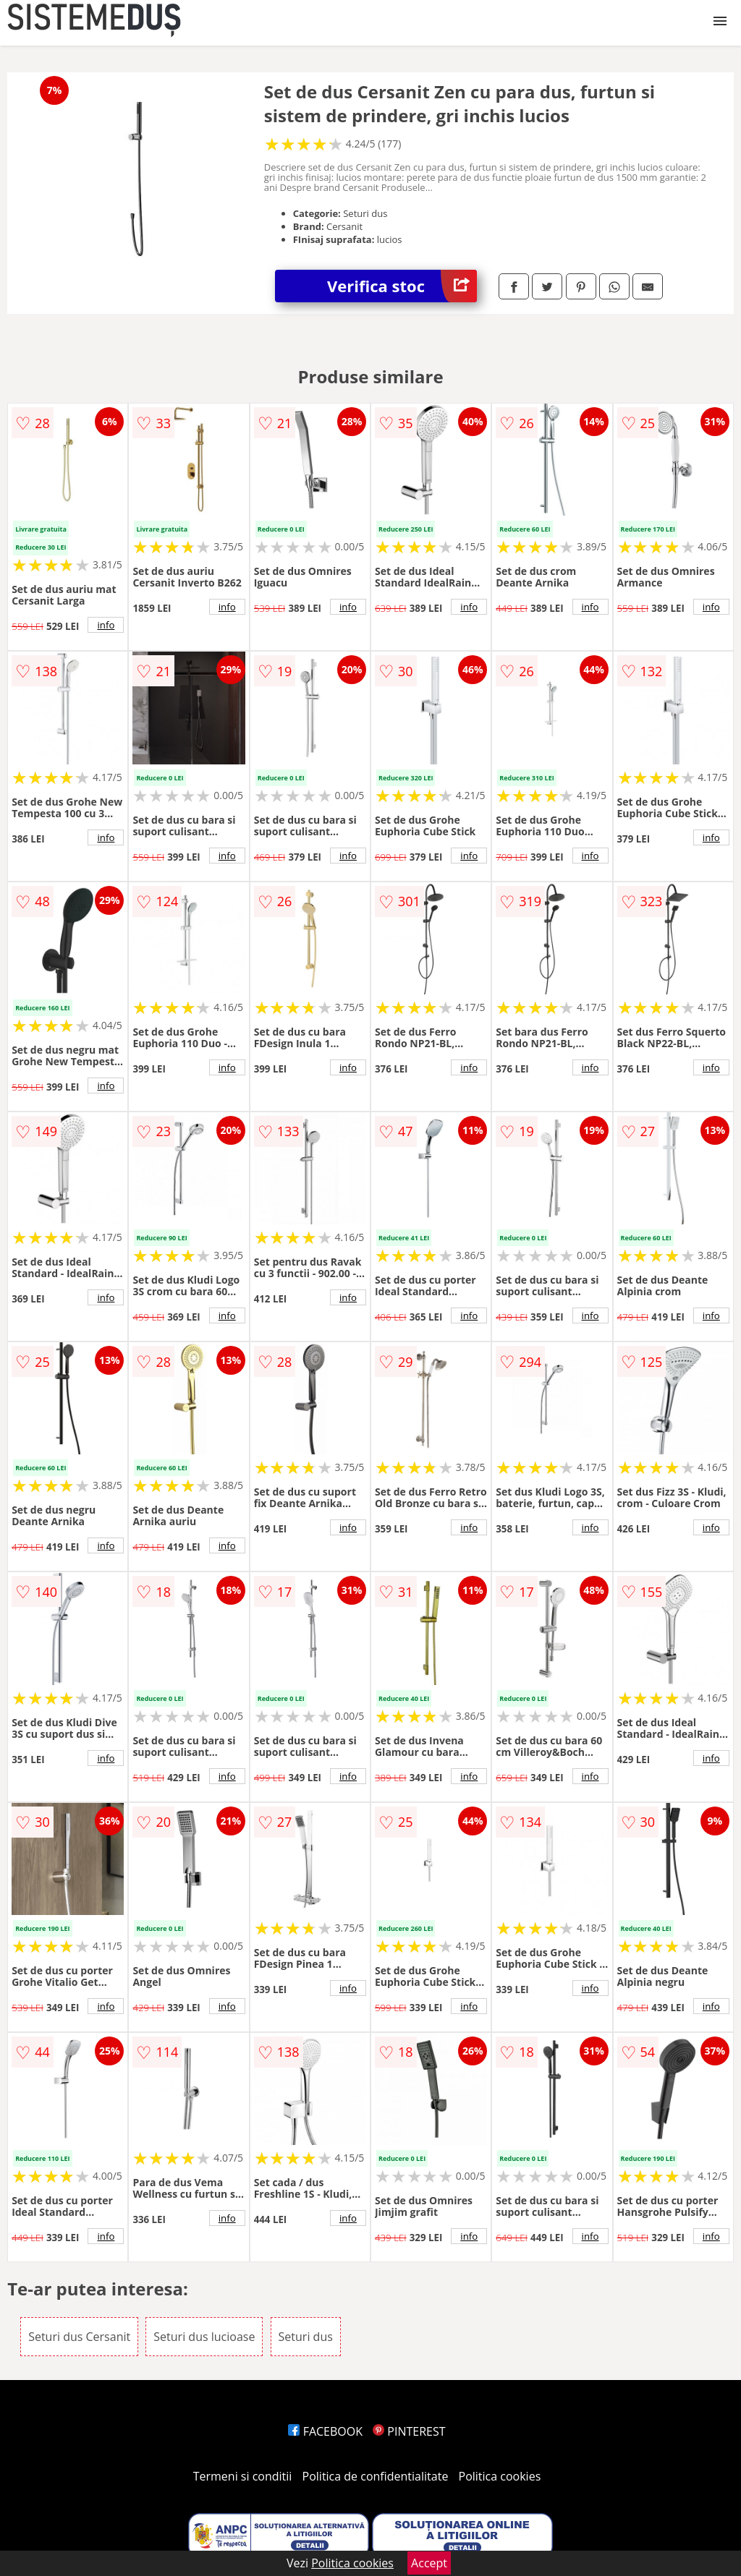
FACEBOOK (325, 2431)
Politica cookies (500, 2476)
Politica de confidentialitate (375, 2476)
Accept (429, 2563)
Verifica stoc (402, 286)
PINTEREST (409, 2431)
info (105, 624)
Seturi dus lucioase (204, 2337)
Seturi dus (306, 2337)
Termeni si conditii (242, 2476)
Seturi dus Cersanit (79, 2337)
